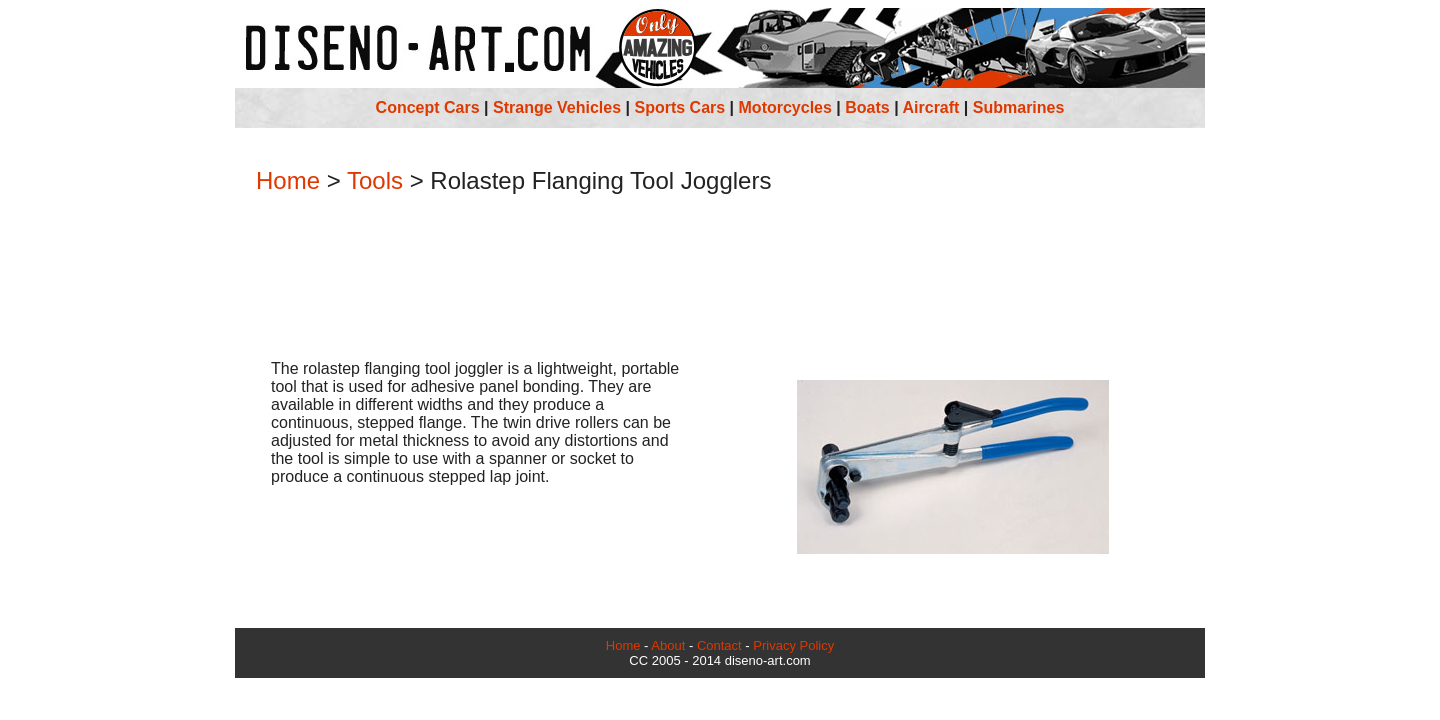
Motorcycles (785, 107)
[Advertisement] (720, 279)
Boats (867, 107)
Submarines (1019, 107)
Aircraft (931, 107)
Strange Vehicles (557, 107)
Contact (719, 645)
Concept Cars (428, 107)
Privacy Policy (793, 645)
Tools (375, 180)
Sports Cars (679, 107)
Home (288, 180)
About (668, 645)
